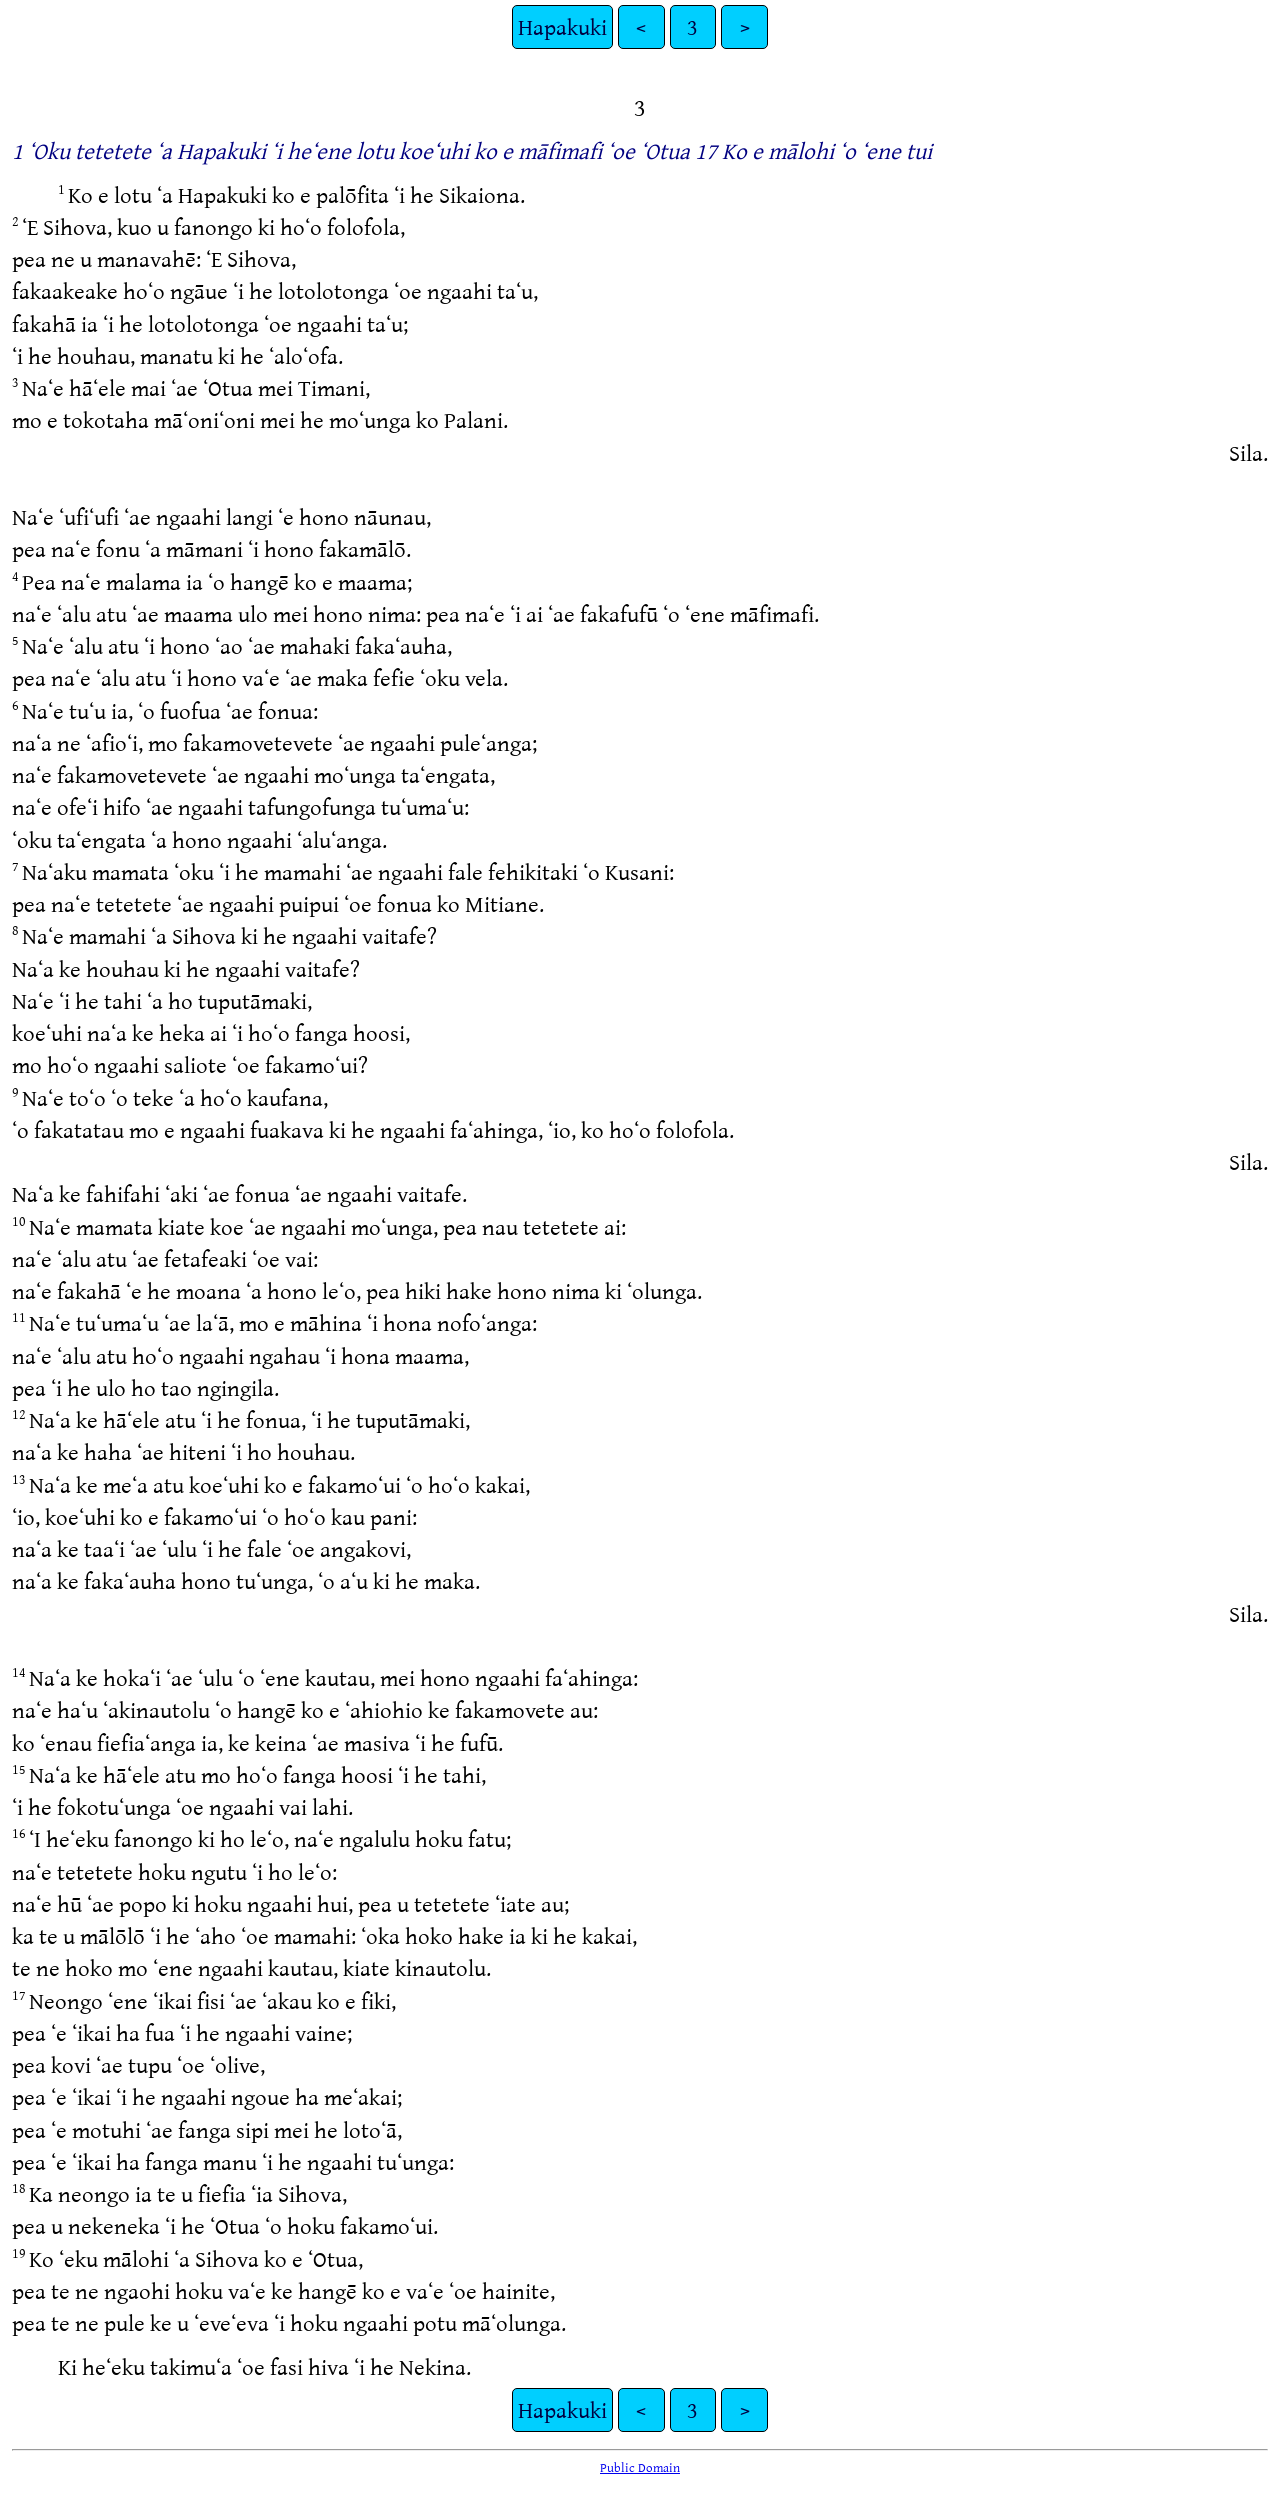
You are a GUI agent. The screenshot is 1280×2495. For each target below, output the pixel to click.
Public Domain (640, 2467)
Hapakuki (562, 26)
